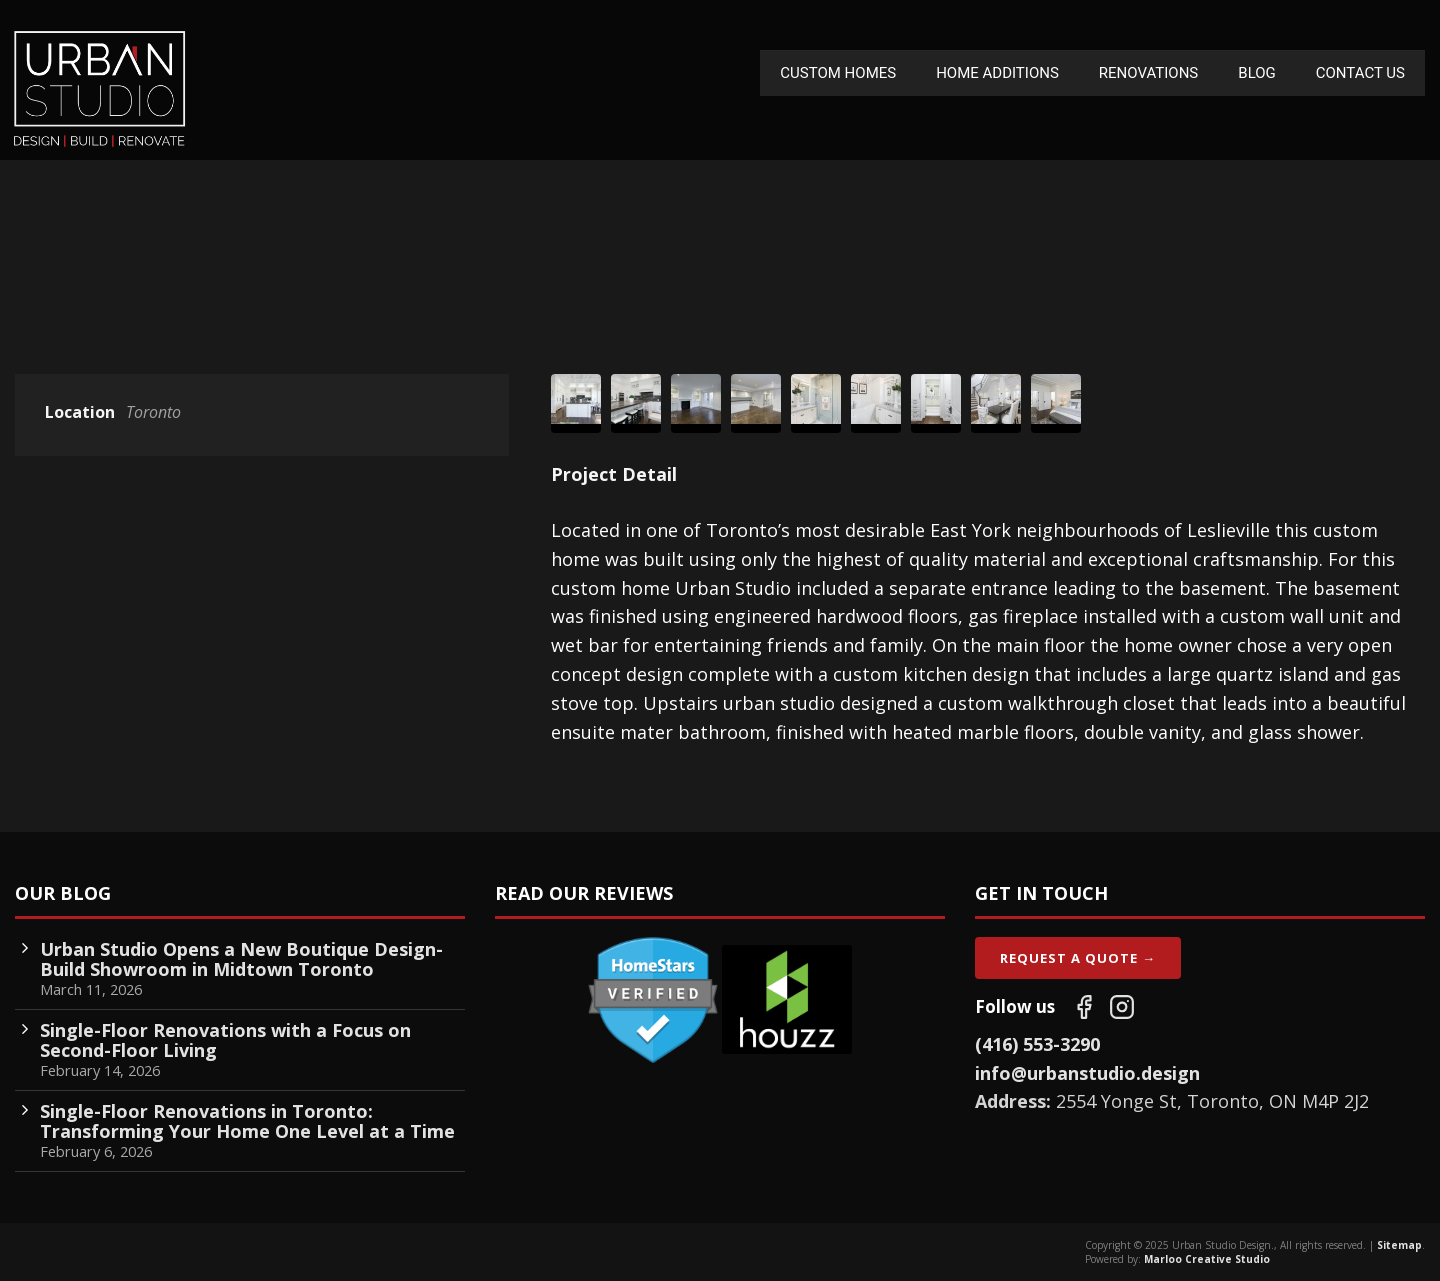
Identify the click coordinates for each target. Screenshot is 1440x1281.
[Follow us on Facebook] (1084, 1007)
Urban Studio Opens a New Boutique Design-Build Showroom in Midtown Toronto (241, 959)
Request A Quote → (1078, 958)
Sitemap (1399, 1245)
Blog (1257, 73)
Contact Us (1360, 73)
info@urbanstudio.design (1087, 1073)
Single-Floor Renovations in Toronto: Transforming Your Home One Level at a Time (247, 1121)
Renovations (1148, 73)
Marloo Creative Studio (1207, 1259)
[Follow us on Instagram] (1122, 1007)
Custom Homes (838, 73)
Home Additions (997, 73)
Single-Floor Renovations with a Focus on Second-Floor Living (225, 1040)
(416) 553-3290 (1037, 1044)
